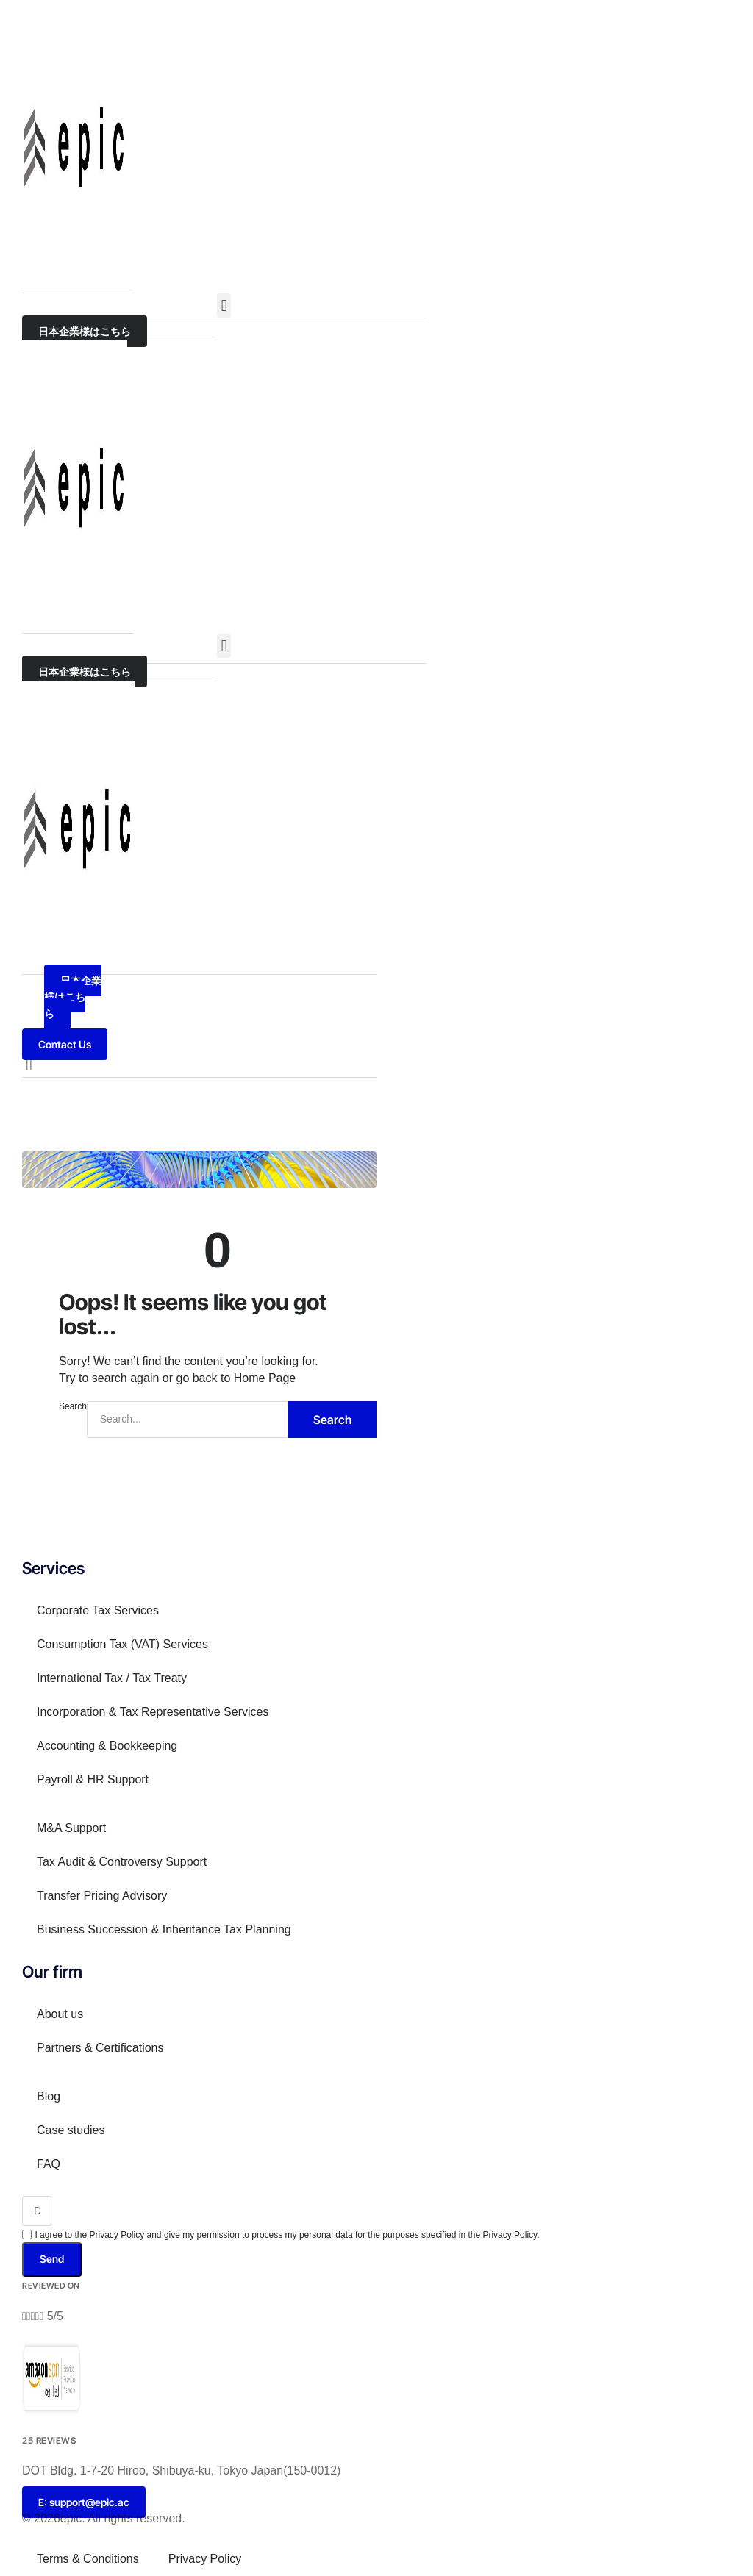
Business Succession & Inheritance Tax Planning (164, 1929)
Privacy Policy (205, 2558)
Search (73, 1406)
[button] (224, 305)
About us (60, 2014)
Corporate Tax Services (98, 1610)
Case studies (71, 2130)
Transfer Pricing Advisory (102, 1895)
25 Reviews (49, 2440)
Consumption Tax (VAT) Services (122, 1644)
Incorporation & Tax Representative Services (152, 1712)
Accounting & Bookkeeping (107, 1745)
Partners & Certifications (100, 2048)
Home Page (265, 1378)
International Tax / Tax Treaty (112, 1678)
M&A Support (71, 1828)
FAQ (48, 2164)
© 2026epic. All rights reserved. (103, 2518)
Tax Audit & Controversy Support (122, 1862)
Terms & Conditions (88, 2558)
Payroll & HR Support (93, 1779)
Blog (48, 2096)
